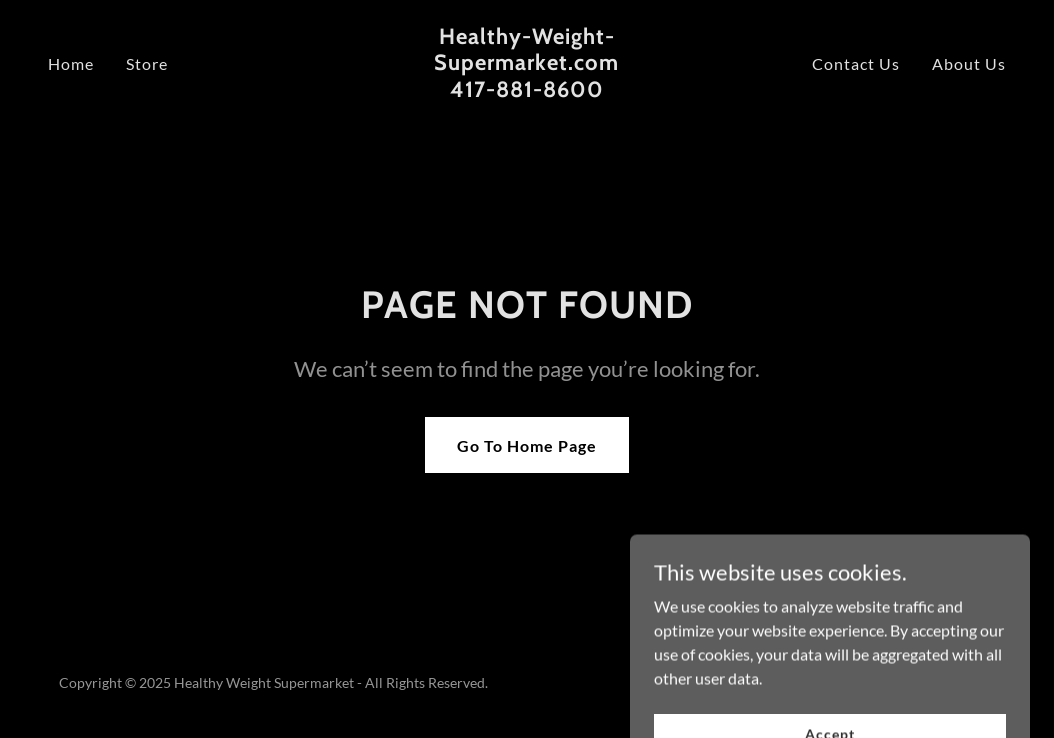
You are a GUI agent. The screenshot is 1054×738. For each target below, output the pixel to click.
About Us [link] (969, 63)
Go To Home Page (527, 445)
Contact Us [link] (856, 63)
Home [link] (71, 63)
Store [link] (147, 63)
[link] (526, 90)
